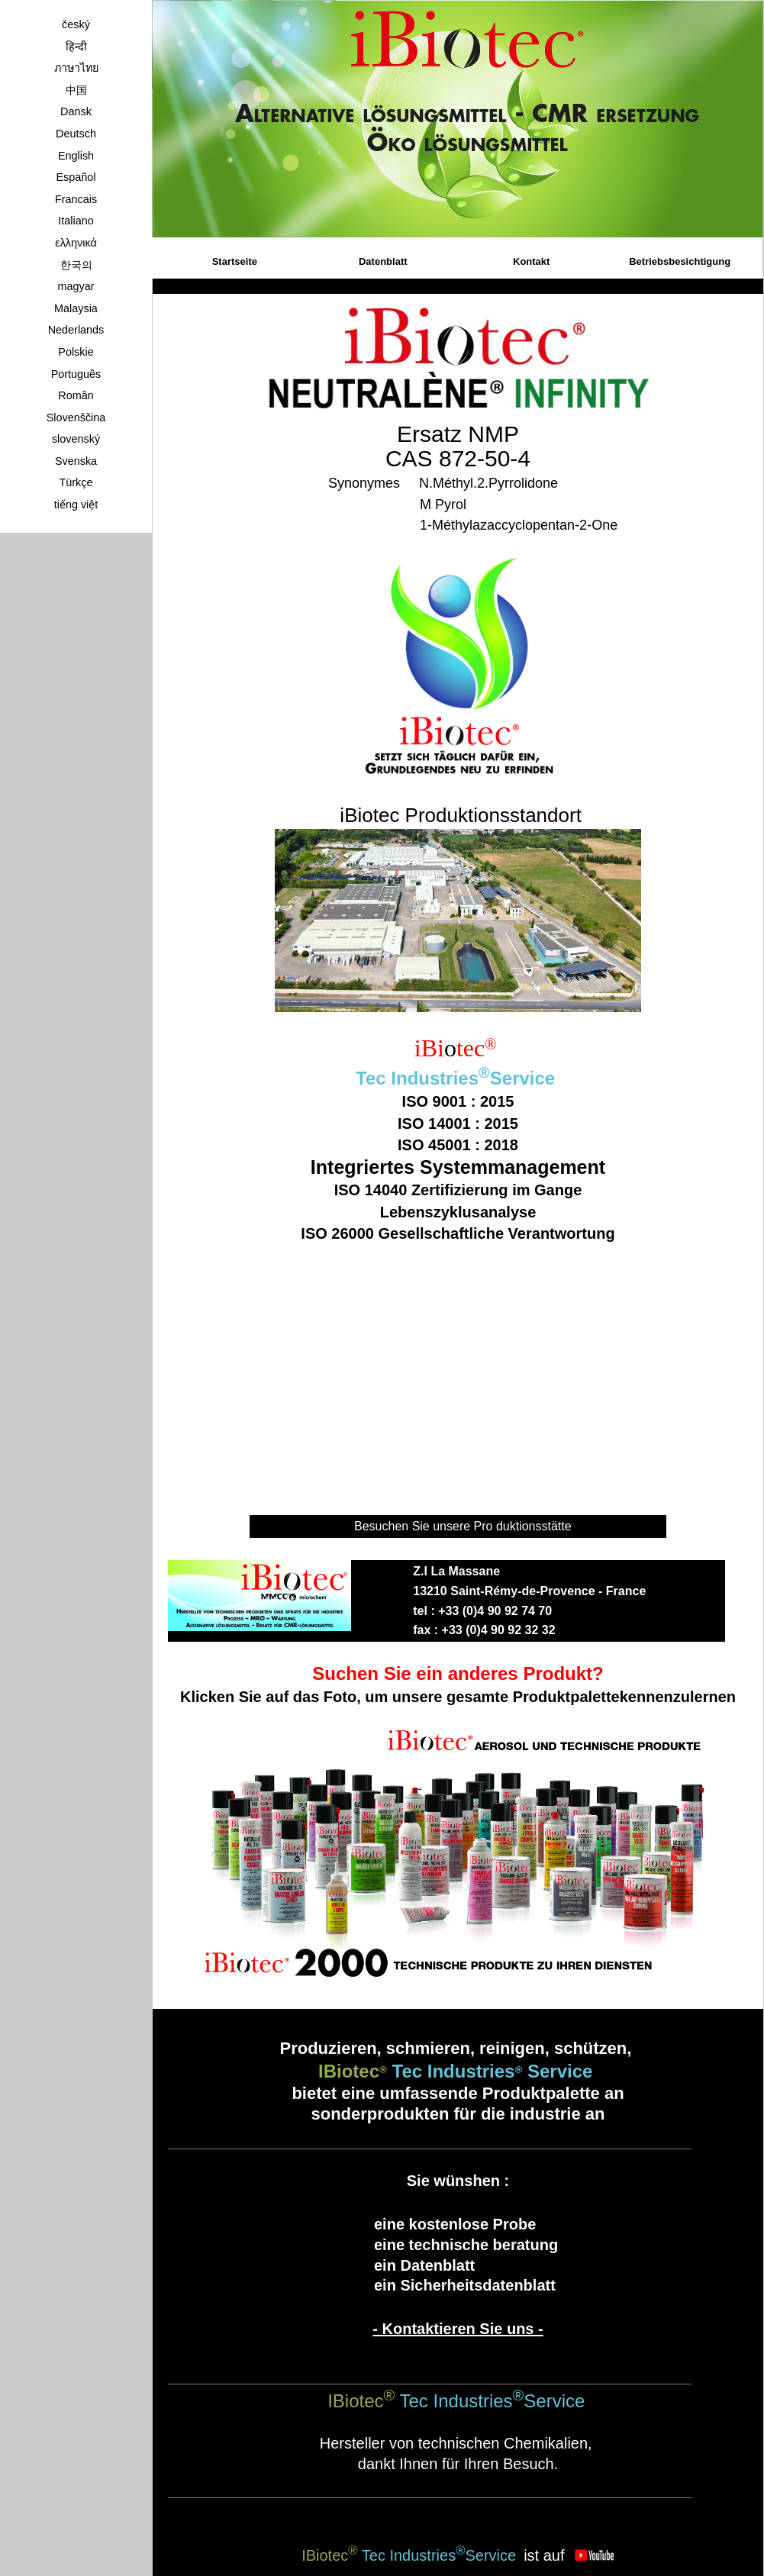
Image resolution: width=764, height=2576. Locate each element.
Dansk (76, 111)
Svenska (76, 461)
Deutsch (76, 133)
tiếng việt (76, 504)
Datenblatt (383, 261)
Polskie (75, 352)
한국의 (76, 265)
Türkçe (76, 482)
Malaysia (76, 308)
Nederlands (76, 330)
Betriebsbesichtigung (679, 261)
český (76, 24)
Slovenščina (76, 417)
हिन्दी (76, 46)
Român (75, 395)
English (76, 156)
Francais (76, 199)
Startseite (234, 261)
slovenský (76, 439)
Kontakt (531, 261)
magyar (76, 286)
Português (76, 374)
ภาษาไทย (76, 68)
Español (75, 177)
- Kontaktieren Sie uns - (457, 2328)
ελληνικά (76, 243)
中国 (76, 90)
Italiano (75, 220)
